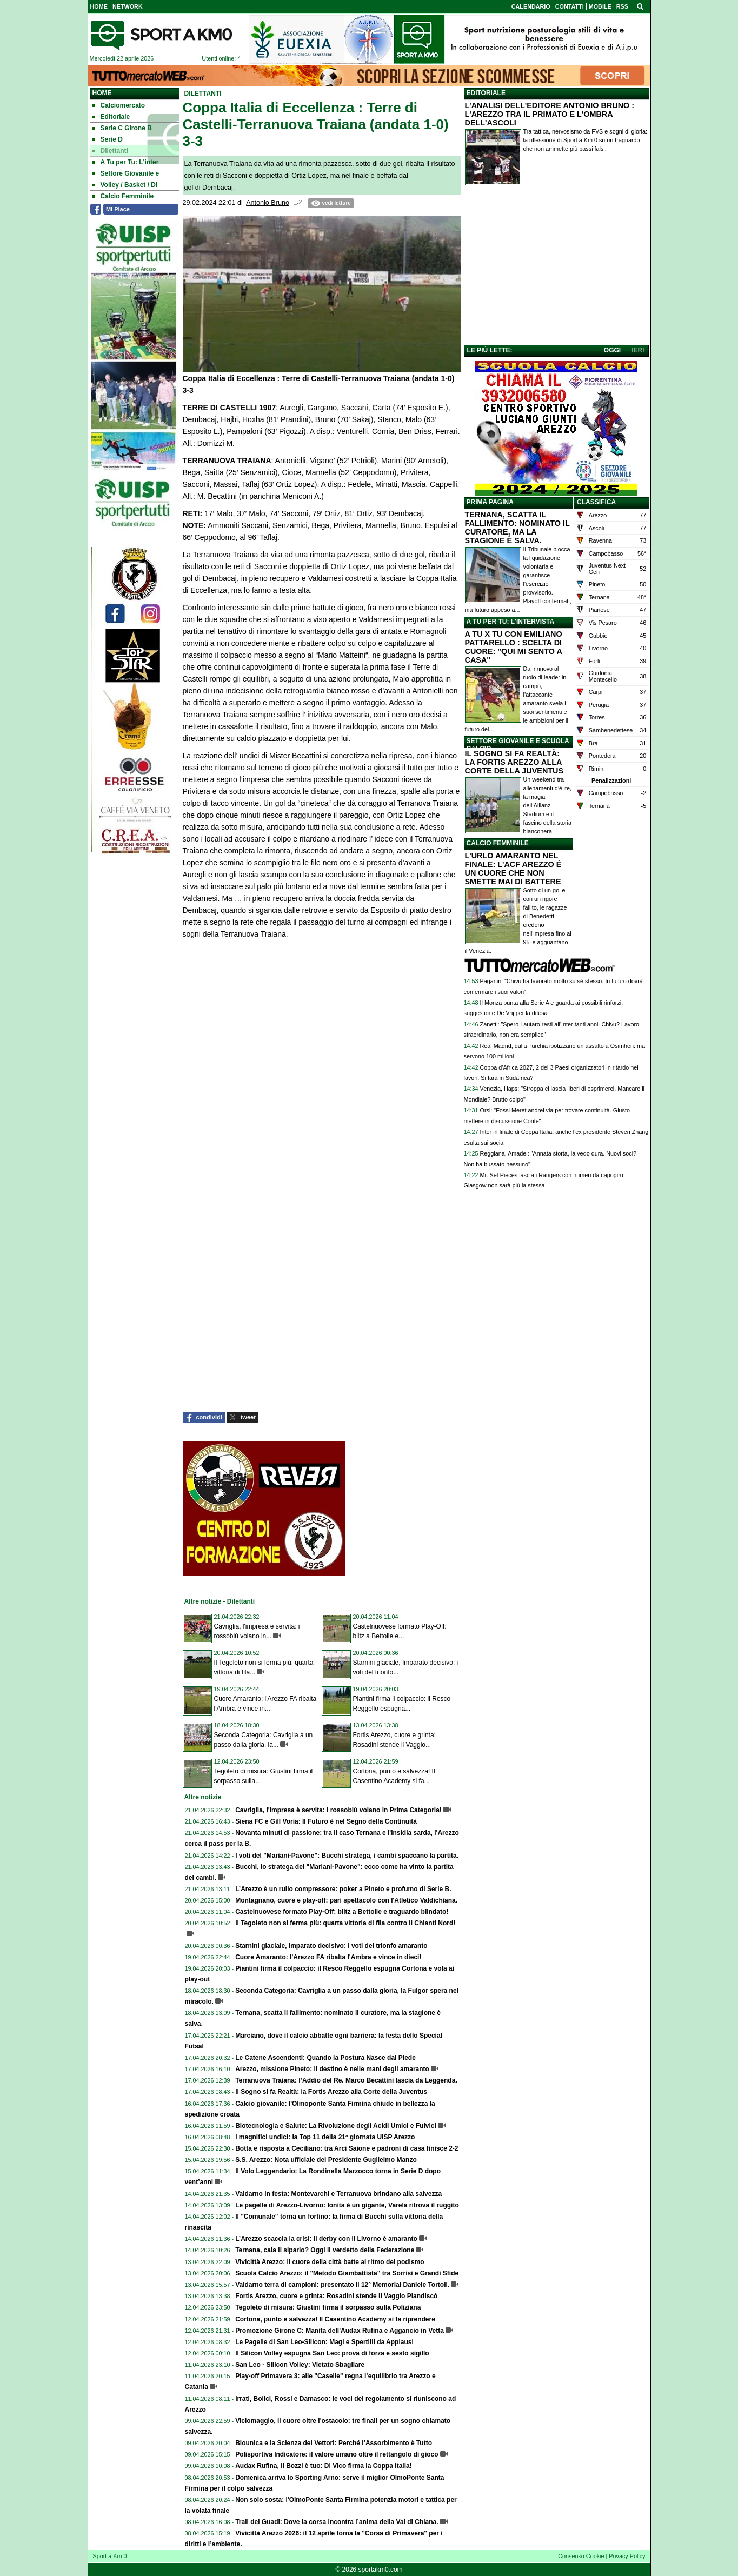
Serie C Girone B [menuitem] (122, 128)
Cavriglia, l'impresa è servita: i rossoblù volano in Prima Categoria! (338, 1810)
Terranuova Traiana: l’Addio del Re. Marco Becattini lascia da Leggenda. (346, 2080)
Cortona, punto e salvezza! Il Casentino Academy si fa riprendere (335, 2319)
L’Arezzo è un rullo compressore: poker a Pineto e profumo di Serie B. (343, 1889)
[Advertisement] (556, 267)
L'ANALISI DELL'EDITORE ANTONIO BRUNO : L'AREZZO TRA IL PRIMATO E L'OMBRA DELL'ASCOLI (550, 114)
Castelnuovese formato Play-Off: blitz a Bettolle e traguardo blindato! (341, 1912)
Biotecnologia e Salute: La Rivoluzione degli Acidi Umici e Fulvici (335, 2126)
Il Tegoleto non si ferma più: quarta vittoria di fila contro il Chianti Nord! (345, 1923)
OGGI (612, 350)
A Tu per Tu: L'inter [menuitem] (125, 162)
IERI (637, 350)
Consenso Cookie (581, 2556)
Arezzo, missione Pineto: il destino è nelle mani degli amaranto (332, 2069)
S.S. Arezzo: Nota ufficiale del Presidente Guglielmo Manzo (326, 2160)
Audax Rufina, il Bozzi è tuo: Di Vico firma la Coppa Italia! (323, 2466)
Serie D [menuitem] (107, 139)
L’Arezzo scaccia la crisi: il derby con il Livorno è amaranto (326, 2239)
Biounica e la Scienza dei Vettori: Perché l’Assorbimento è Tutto (333, 2443)
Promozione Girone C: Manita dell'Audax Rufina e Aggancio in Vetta (339, 2330)
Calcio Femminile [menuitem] (123, 196)
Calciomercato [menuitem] (118, 105)
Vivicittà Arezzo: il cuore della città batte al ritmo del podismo (329, 2262)
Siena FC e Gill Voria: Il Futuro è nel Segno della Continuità (326, 1821)
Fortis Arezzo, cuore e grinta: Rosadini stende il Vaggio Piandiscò (336, 2296)
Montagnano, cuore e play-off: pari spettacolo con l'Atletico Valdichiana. (346, 1900)
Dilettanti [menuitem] (110, 151)
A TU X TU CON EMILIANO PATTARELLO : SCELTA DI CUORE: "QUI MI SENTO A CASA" (513, 647)
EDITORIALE (486, 93)
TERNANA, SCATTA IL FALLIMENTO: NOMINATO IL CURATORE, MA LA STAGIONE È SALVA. (517, 527)
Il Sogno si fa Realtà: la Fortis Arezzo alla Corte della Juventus (331, 2091)
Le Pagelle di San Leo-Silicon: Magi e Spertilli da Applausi (324, 2342)
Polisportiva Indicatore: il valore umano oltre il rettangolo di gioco (336, 2454)
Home (102, 93)
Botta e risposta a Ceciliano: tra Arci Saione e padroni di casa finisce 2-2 (346, 2148)
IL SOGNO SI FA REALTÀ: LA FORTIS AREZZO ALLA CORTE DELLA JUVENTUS (514, 762)
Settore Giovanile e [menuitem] (125, 173)
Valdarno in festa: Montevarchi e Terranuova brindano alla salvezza (338, 2194)
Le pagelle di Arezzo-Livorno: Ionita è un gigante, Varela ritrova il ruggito (347, 2205)
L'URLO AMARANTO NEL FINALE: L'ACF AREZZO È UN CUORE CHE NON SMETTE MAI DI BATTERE (513, 868)
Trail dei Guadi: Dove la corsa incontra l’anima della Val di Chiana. (336, 2522)
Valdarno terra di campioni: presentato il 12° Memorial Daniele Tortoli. (342, 2284)
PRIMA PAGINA (490, 502)
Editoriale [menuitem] (111, 117)
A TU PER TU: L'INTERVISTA (511, 621)
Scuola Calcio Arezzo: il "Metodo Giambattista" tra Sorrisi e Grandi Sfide (346, 2273)
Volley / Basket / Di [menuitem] (125, 185)
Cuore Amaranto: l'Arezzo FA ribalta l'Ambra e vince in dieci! (328, 1957)
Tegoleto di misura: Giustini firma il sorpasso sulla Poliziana (328, 2307)
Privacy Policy (627, 2556)
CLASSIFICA (596, 502)
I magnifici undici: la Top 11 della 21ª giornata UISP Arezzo (325, 2137)
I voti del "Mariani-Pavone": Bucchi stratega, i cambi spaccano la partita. (346, 1855)
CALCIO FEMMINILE (498, 843)
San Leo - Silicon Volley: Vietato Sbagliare (299, 2364)
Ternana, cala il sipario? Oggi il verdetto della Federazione (324, 2250)
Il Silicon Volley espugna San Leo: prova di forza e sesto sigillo (332, 2353)
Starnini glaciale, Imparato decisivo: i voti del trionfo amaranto (331, 1946)
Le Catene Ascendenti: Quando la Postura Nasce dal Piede (325, 2057)
